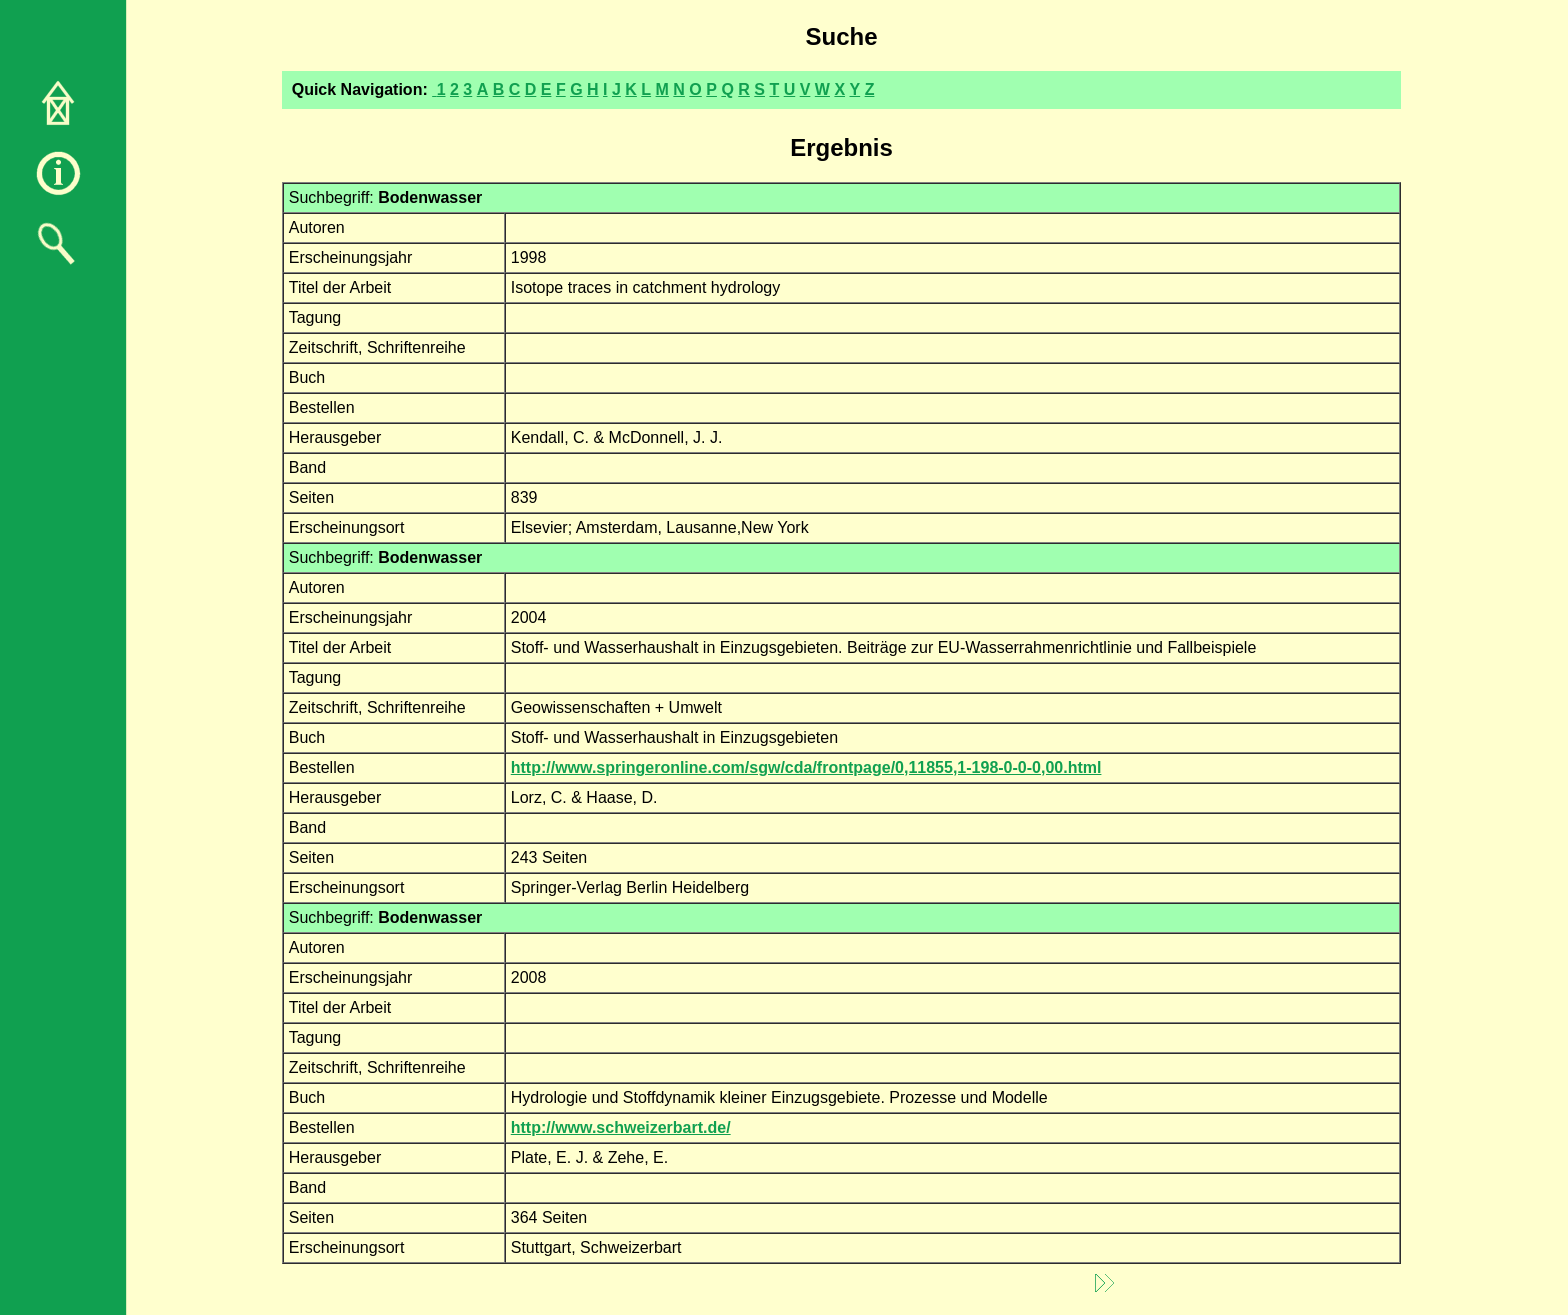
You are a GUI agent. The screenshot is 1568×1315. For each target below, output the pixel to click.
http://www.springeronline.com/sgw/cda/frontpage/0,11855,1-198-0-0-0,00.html (806, 767)
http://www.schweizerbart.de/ (621, 1127)
